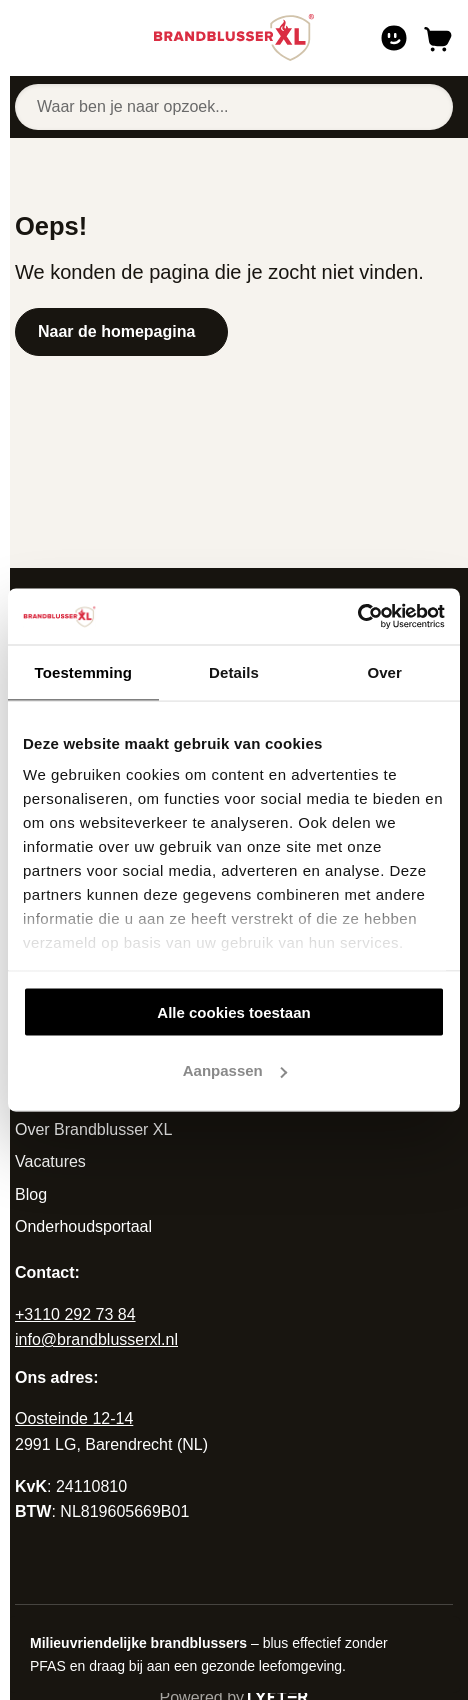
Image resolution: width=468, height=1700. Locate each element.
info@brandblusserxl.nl (96, 1339)
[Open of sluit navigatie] (26, 38)
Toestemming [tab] (84, 671)
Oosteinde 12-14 (74, 1418)
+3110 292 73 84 (75, 1314)
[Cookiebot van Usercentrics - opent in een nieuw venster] (357, 617)
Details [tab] (234, 671)
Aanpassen (235, 1070)
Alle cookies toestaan (233, 1011)
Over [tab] (384, 671)
